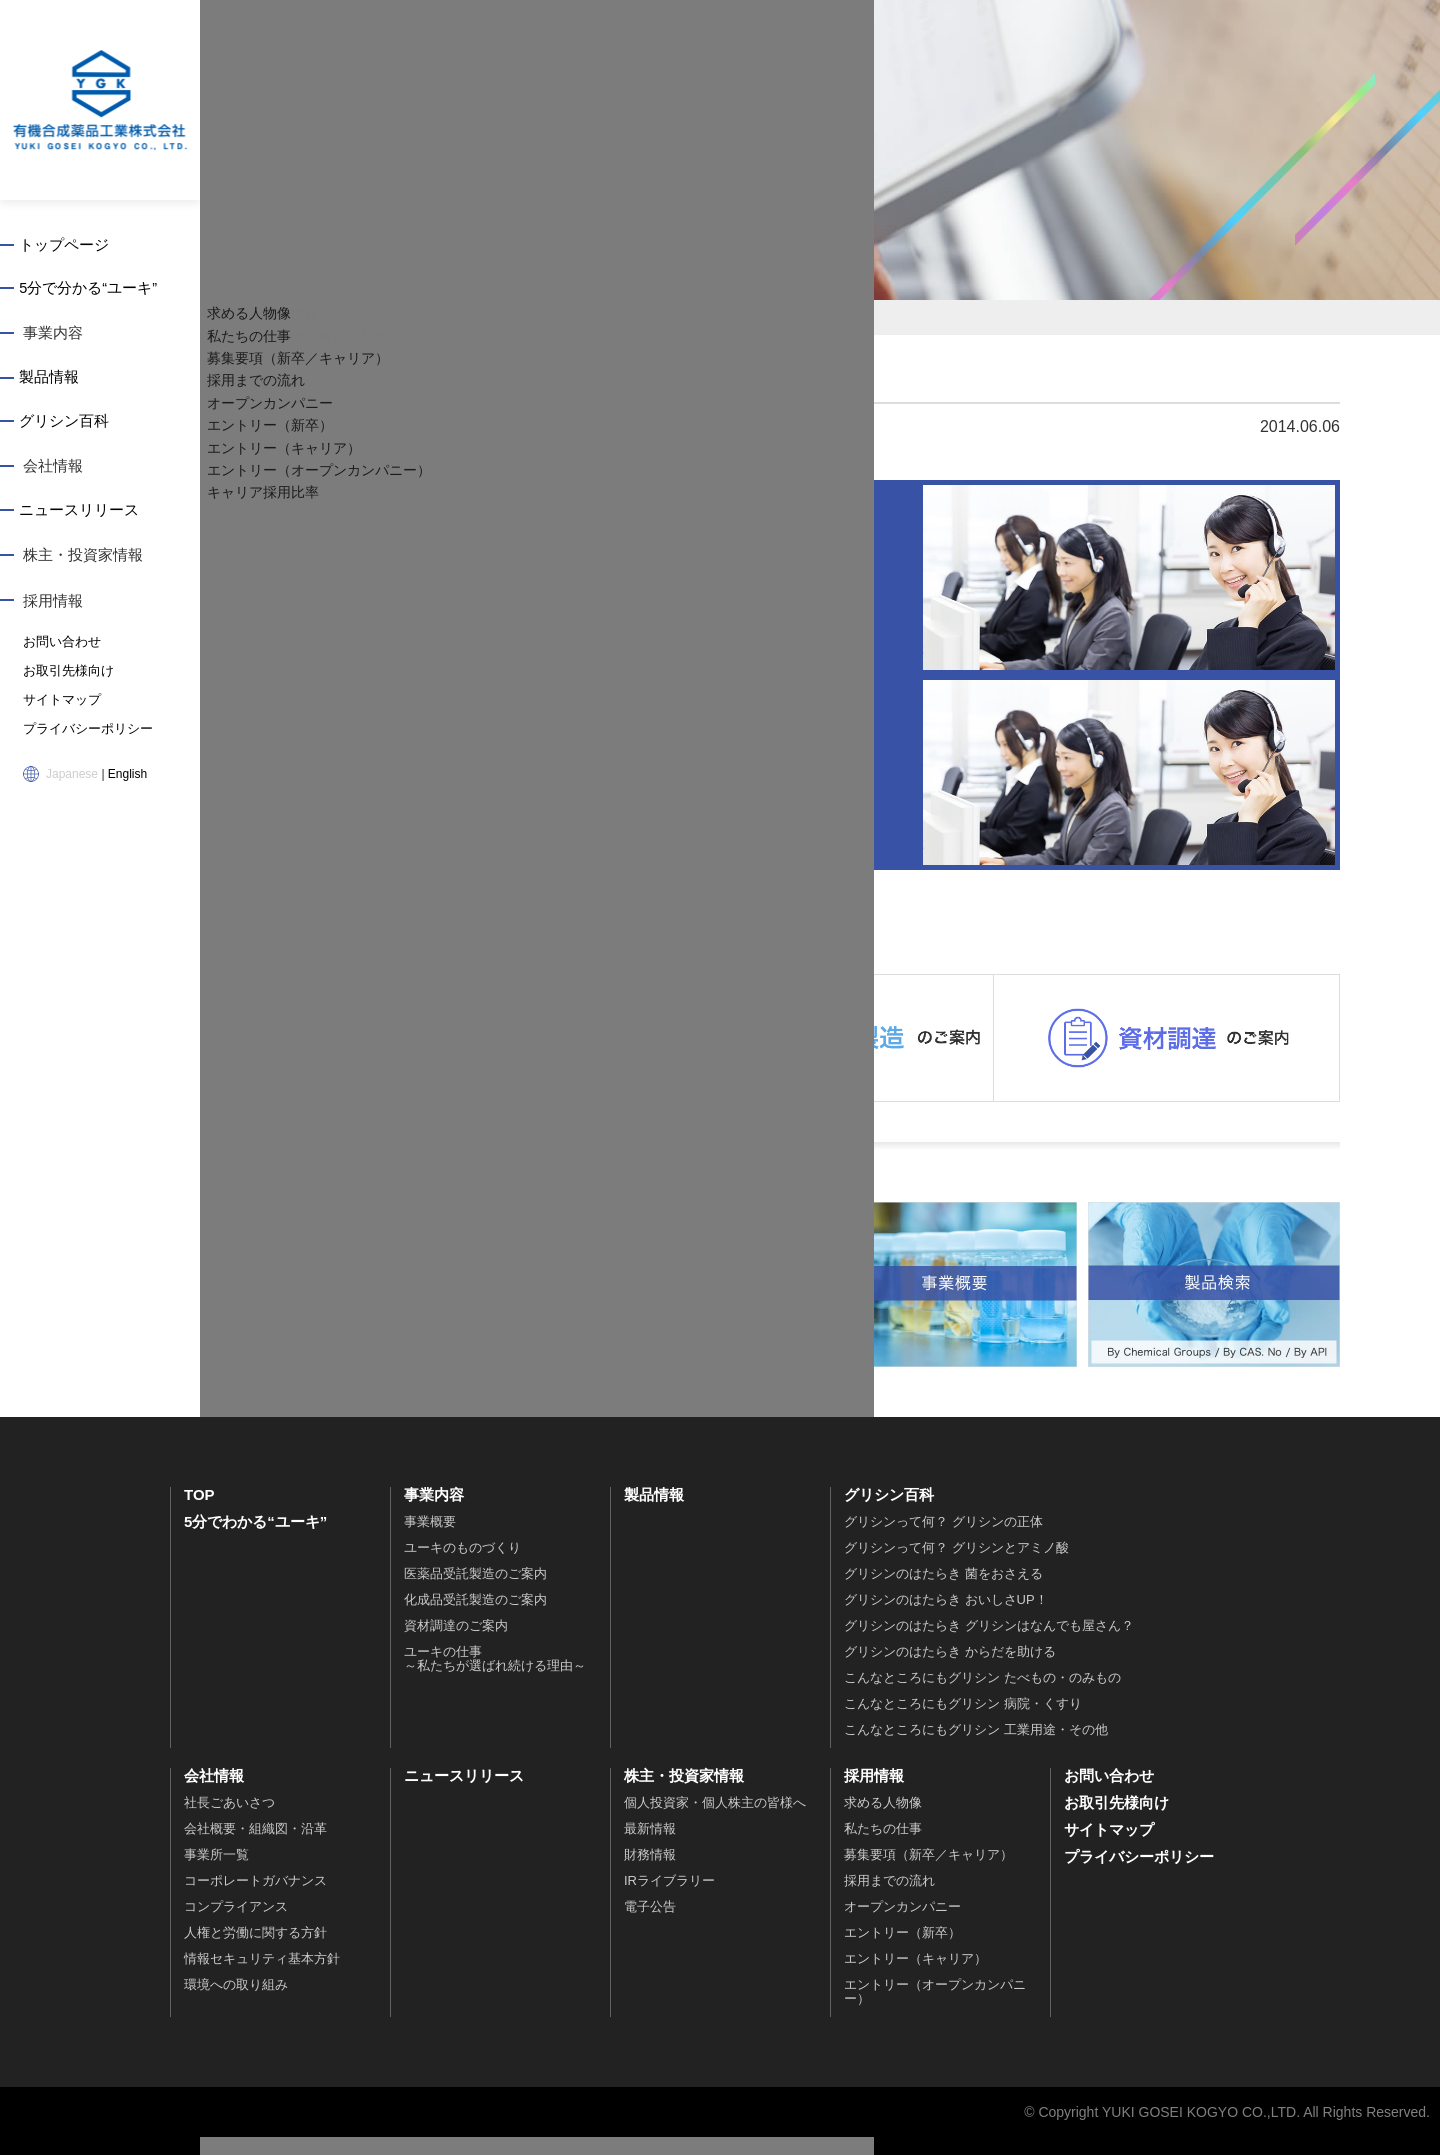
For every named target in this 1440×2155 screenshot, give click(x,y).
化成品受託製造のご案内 (475, 1617)
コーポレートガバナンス (255, 1898)
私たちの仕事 (883, 1846)
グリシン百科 (68, 425)
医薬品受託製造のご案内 (475, 1591)
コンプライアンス (236, 1924)
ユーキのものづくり (462, 1565)
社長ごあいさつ (229, 1820)
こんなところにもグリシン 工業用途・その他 (976, 1747)
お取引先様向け (65, 675)
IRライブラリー (669, 1898)
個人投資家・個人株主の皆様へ (715, 1820)
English (127, 775)
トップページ (68, 245)
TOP (199, 1512)
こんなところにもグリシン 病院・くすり (963, 1721)
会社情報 (53, 470)
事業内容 (53, 335)
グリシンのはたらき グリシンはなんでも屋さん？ (989, 1643)
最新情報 (650, 1846)
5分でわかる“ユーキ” (255, 1539)
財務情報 (650, 1872)
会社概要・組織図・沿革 (255, 1846)
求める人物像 (883, 1820)
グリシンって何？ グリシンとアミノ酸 (956, 1565)
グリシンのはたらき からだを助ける (950, 1669)
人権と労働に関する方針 (255, 1950)
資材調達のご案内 (456, 1643)
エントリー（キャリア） (915, 1976)
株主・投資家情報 (83, 560)
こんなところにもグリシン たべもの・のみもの (982, 1695)
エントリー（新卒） (902, 1950)
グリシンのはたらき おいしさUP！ (946, 1617)
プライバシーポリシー (83, 731)
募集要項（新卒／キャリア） (928, 1872)
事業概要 (430, 1539)
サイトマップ (59, 703)
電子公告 (650, 1924)
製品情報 (53, 380)
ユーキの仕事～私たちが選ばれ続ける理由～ (495, 1676)
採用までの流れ (889, 1898)
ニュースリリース (83, 515)
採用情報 (53, 605)
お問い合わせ (59, 647)
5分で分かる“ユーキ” (92, 290)
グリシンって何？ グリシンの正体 (943, 1539)
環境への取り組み (236, 2002)
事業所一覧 (216, 1872)
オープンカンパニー (902, 1924)
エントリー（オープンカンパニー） (935, 2009)
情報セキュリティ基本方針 (262, 1976)
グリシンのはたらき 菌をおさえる (943, 1591)
